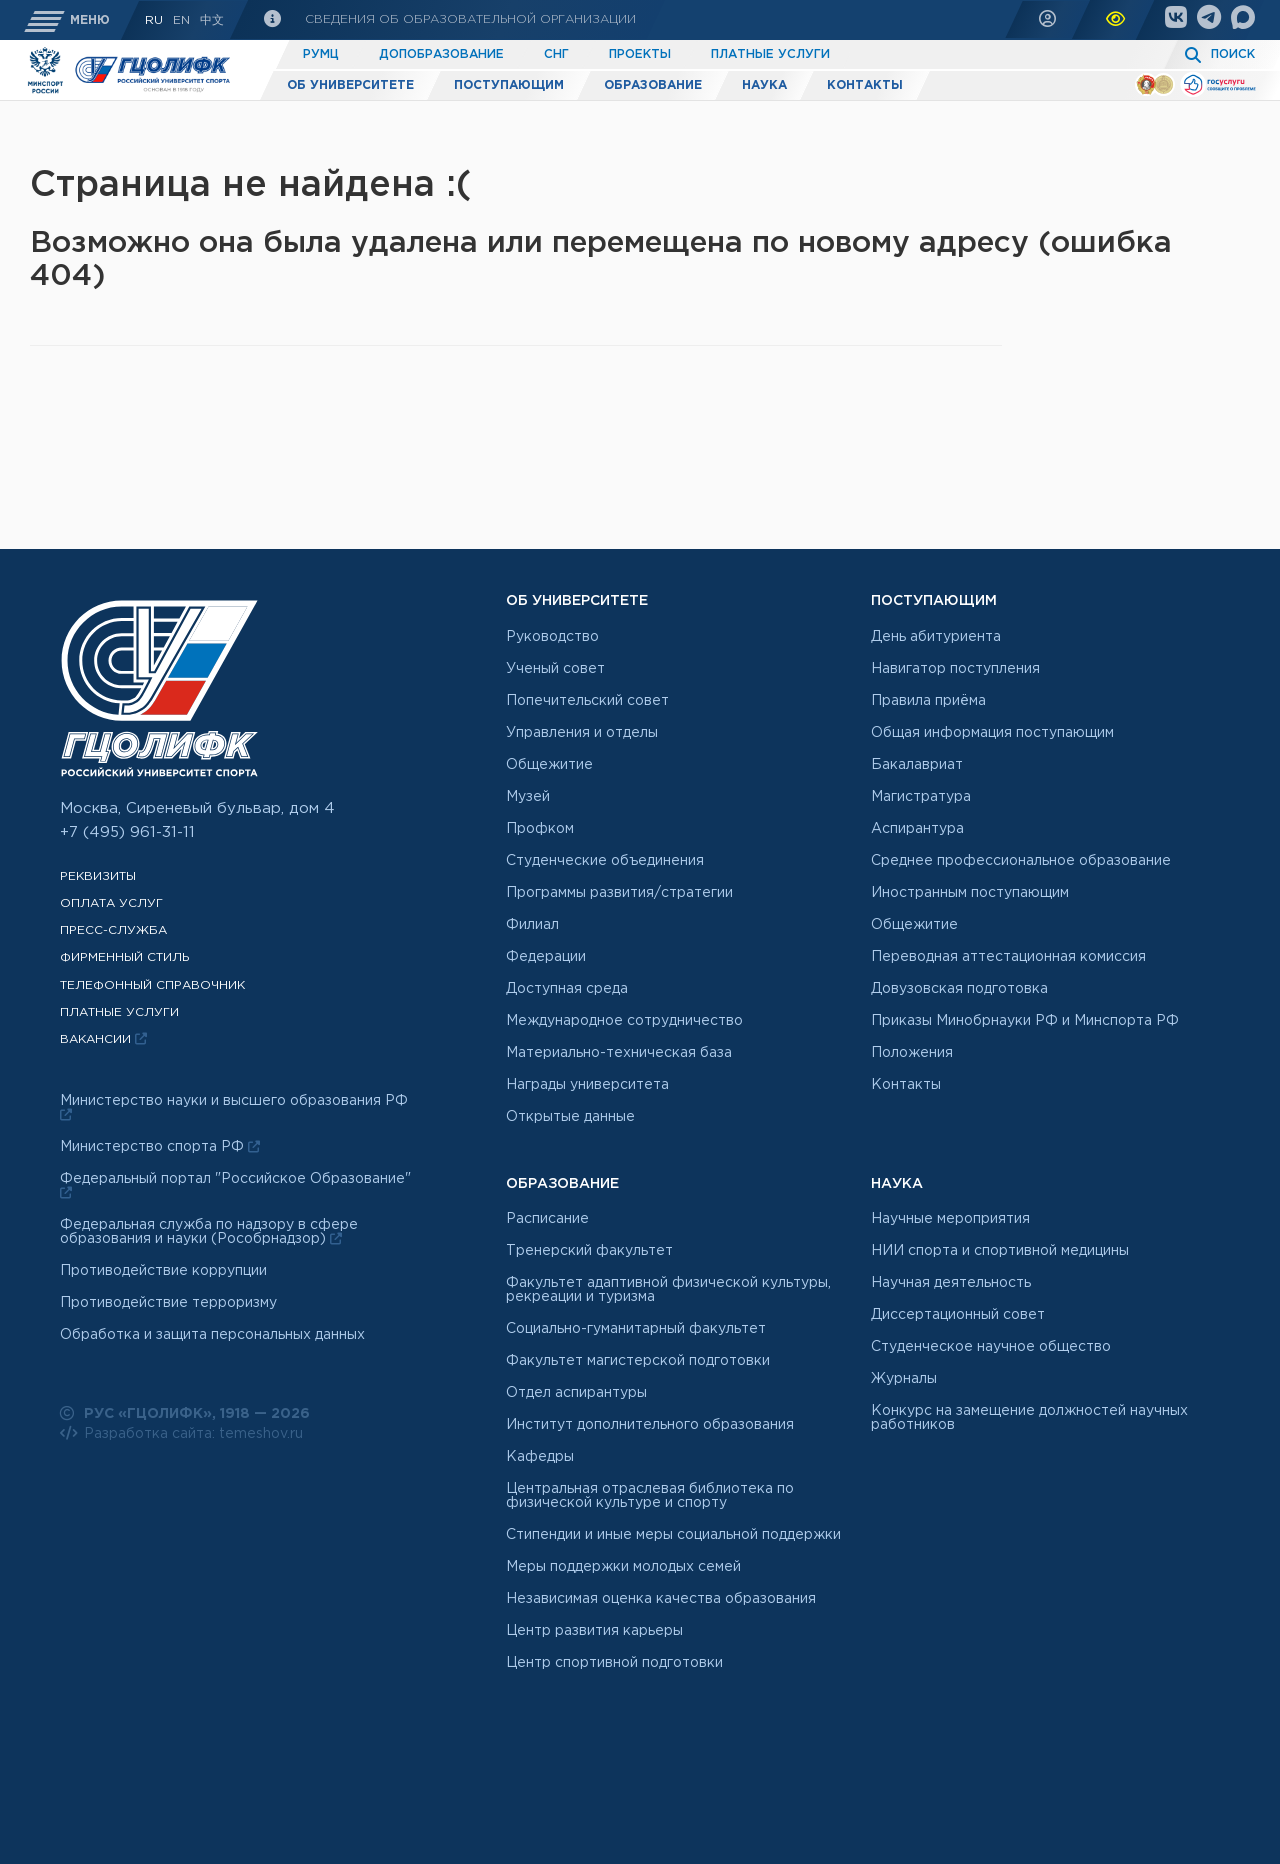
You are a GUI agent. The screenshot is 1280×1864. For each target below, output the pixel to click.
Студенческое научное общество (991, 1347)
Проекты (640, 54)
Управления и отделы (582, 733)
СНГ (556, 54)
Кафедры (540, 1457)
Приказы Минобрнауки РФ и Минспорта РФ (1025, 1021)
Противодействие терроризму (168, 1303)
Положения (912, 1053)
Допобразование (441, 54)
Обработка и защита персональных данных (212, 1335)
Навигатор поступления (955, 669)
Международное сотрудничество (624, 1021)
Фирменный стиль (125, 957)
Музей (528, 797)
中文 (212, 20)
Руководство (552, 637)
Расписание (547, 1219)
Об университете (350, 85)
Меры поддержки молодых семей (623, 1567)
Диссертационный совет (958, 1315)
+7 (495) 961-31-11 (127, 832)
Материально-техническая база (619, 1053)
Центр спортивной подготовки (614, 1663)
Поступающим (509, 85)
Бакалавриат (917, 765)
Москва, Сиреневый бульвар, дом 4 (197, 808)
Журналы (904, 1379)
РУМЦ (321, 54)
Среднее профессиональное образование (1021, 861)
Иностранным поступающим (970, 893)
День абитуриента (936, 637)
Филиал (532, 925)
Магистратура (921, 797)
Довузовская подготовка (959, 989)
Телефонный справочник (152, 985)
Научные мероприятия (950, 1219)
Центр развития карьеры (594, 1631)
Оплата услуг (111, 903)
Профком (540, 829)
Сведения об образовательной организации (468, 19)
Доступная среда (567, 989)
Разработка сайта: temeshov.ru (181, 1433)
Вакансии (103, 1039)
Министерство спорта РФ (160, 1147)
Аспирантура (917, 829)
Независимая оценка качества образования (661, 1599)
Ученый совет (555, 669)
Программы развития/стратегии (619, 893)
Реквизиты (98, 876)
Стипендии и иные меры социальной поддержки (673, 1535)
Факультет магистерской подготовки (638, 1361)
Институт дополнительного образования (650, 1425)
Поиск (1233, 54)
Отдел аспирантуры (576, 1393)
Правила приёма (928, 701)
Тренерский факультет (589, 1251)
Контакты (865, 85)
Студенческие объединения (605, 861)
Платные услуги (770, 54)
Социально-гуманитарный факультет (636, 1329)
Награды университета (587, 1085)
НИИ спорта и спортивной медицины (1000, 1251)
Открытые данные (570, 1117)
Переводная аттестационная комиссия (1008, 957)
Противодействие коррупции (163, 1271)
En (181, 20)
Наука (764, 85)
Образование (653, 85)
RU (154, 20)
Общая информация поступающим (992, 733)
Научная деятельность (951, 1283)
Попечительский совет (587, 701)
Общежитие (549, 765)
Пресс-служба (113, 930)
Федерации (546, 957)
